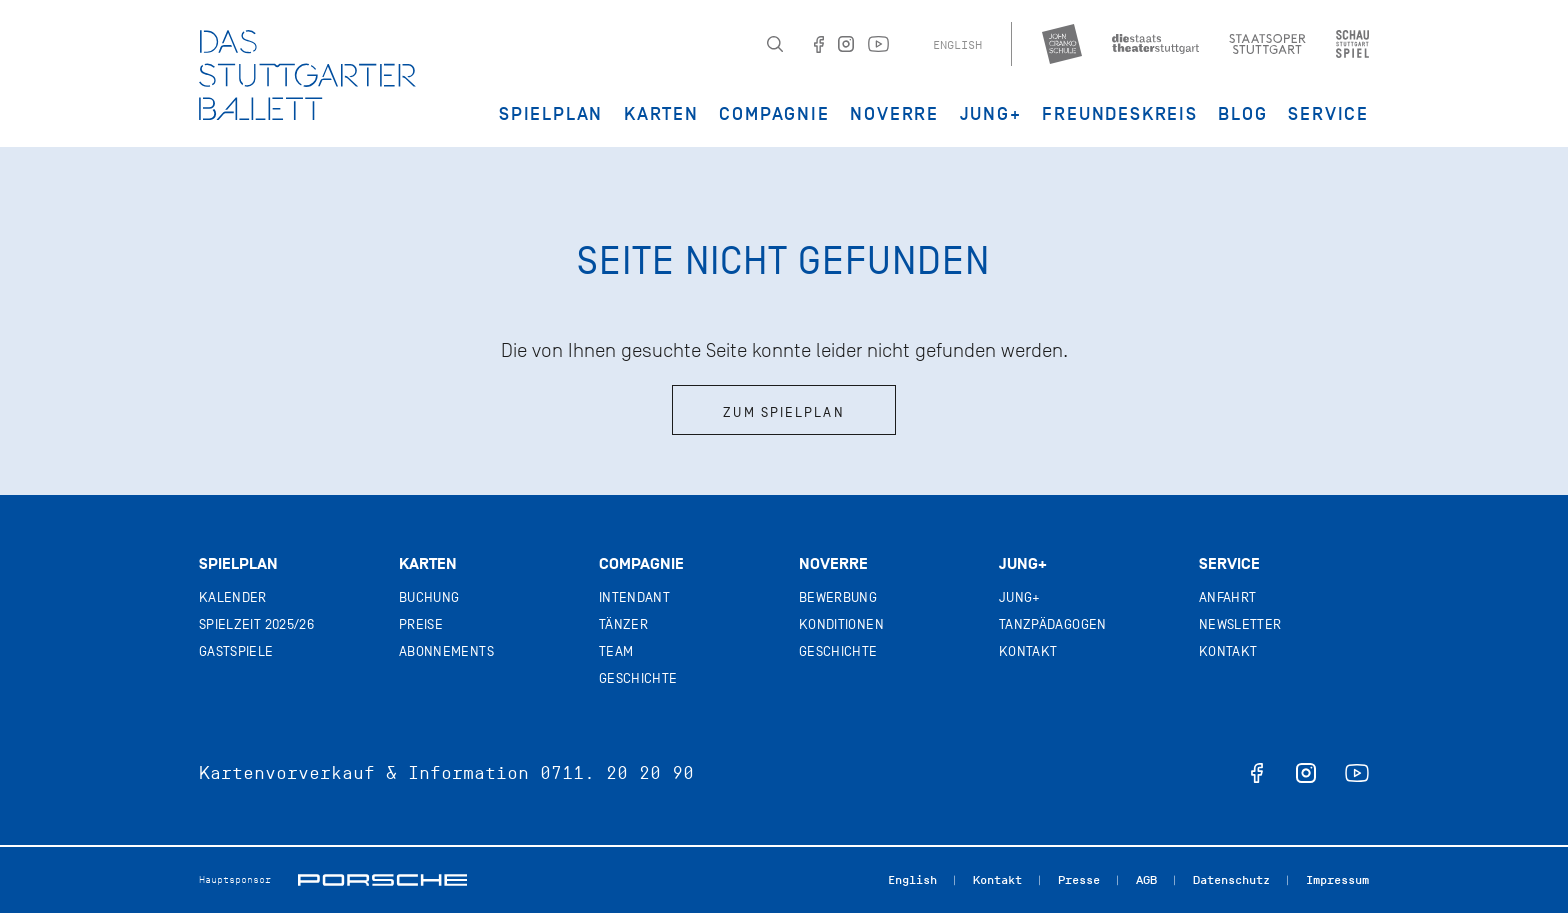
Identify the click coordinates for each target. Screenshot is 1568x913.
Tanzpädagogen (1053, 624)
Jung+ (1023, 564)
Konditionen (841, 624)
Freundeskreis (1119, 114)
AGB (1146, 880)
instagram (1306, 773)
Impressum (1337, 880)
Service (1328, 114)
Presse (1079, 880)
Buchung (429, 597)
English (957, 45)
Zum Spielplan (783, 412)
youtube (1357, 773)
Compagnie (774, 114)
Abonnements (446, 651)
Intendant (634, 597)
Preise (421, 624)
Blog (1242, 114)
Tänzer (623, 624)
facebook (1257, 773)
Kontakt (1028, 651)
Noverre (894, 114)
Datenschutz (1231, 880)
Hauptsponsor (235, 879)
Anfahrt (1227, 597)
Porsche (382, 880)
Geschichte (638, 678)
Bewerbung (838, 597)
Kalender (233, 597)
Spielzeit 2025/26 (256, 624)
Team (616, 651)
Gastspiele (236, 651)
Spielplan (551, 114)
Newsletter (1240, 624)
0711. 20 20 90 (617, 773)
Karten (661, 114)
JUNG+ (991, 114)
